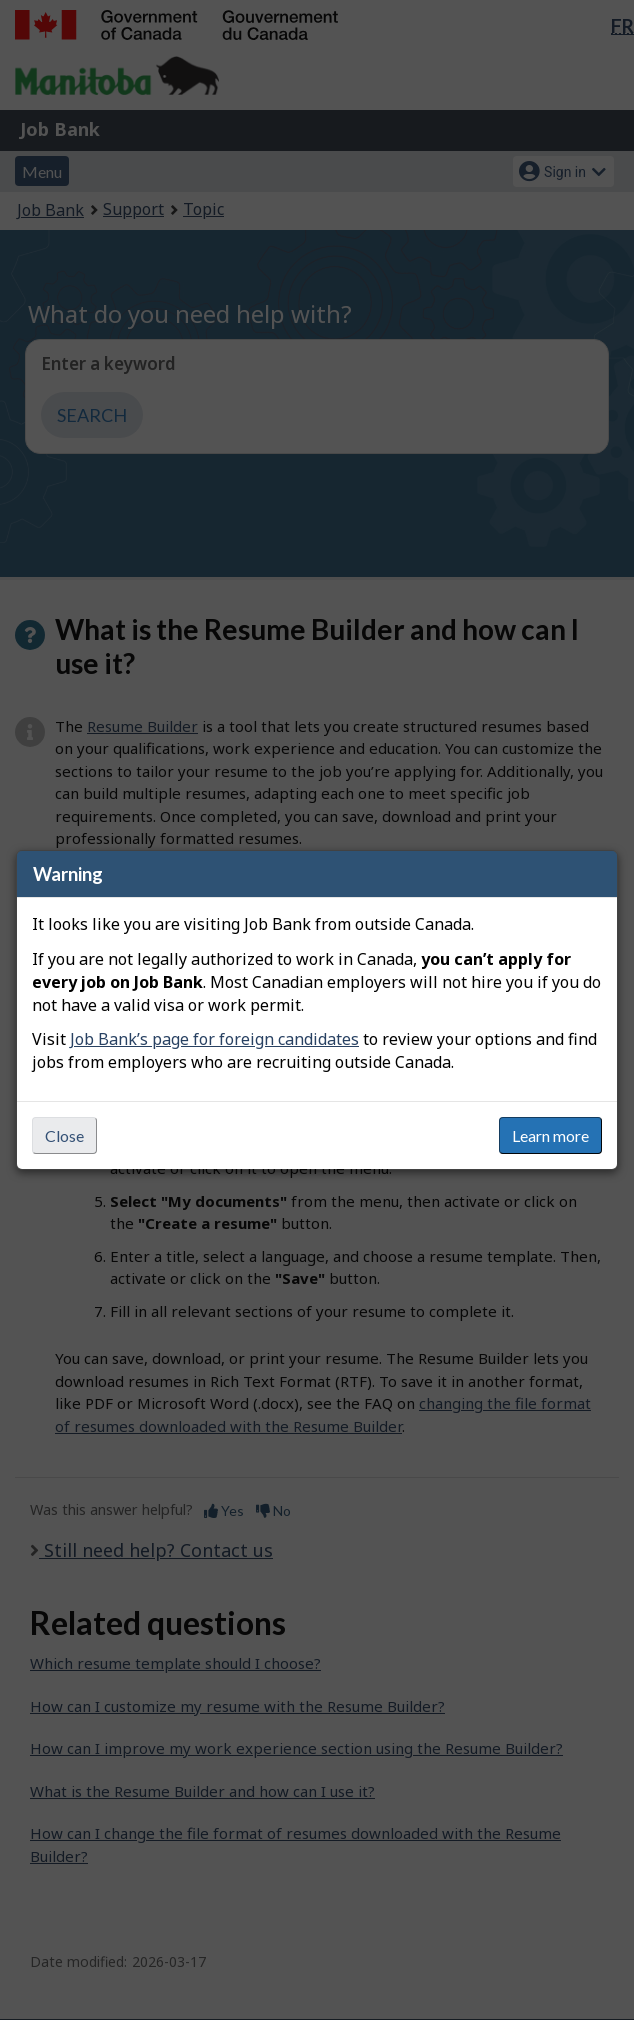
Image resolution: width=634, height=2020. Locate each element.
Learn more (550, 1135)
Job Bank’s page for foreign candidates (214, 1039)
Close (64, 1135)
